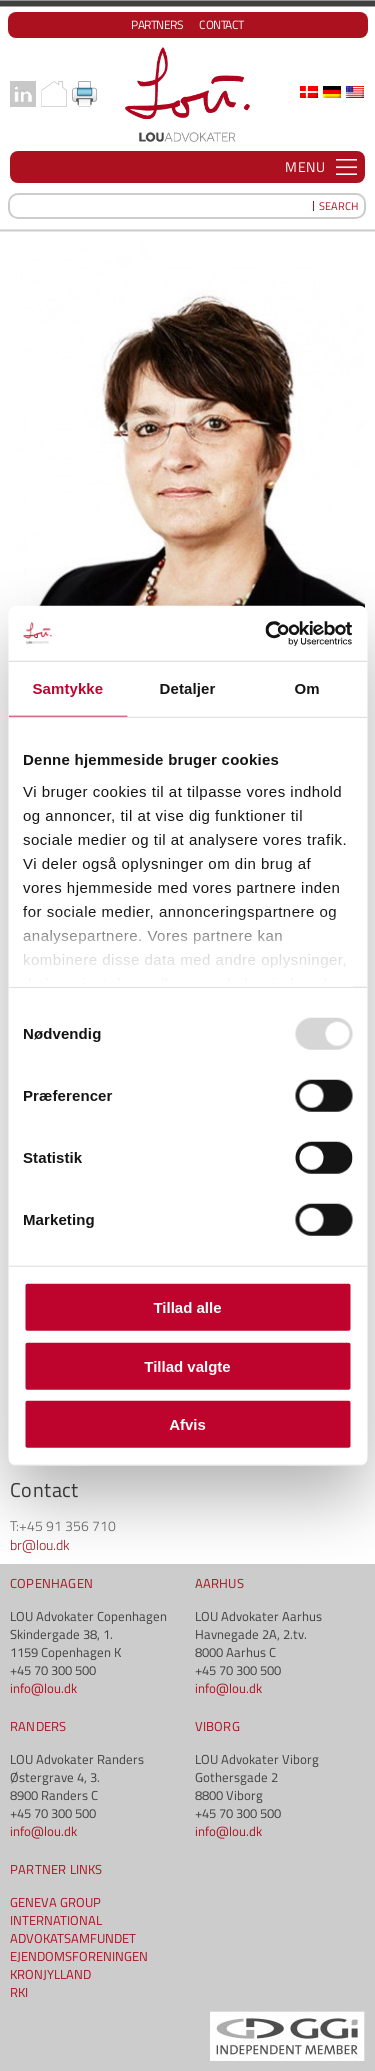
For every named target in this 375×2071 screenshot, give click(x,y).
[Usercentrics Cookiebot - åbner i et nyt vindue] (267, 633)
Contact (221, 24)
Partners (157, 24)
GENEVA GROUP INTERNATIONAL (56, 1911)
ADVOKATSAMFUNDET (73, 1938)
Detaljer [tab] (188, 688)
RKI (19, 1992)
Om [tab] (307, 688)
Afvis (187, 1424)
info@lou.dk (43, 1688)
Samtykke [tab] (67, 688)
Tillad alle (187, 1307)
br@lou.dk (40, 1544)
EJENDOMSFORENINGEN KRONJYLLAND (79, 1965)
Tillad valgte (187, 1365)
